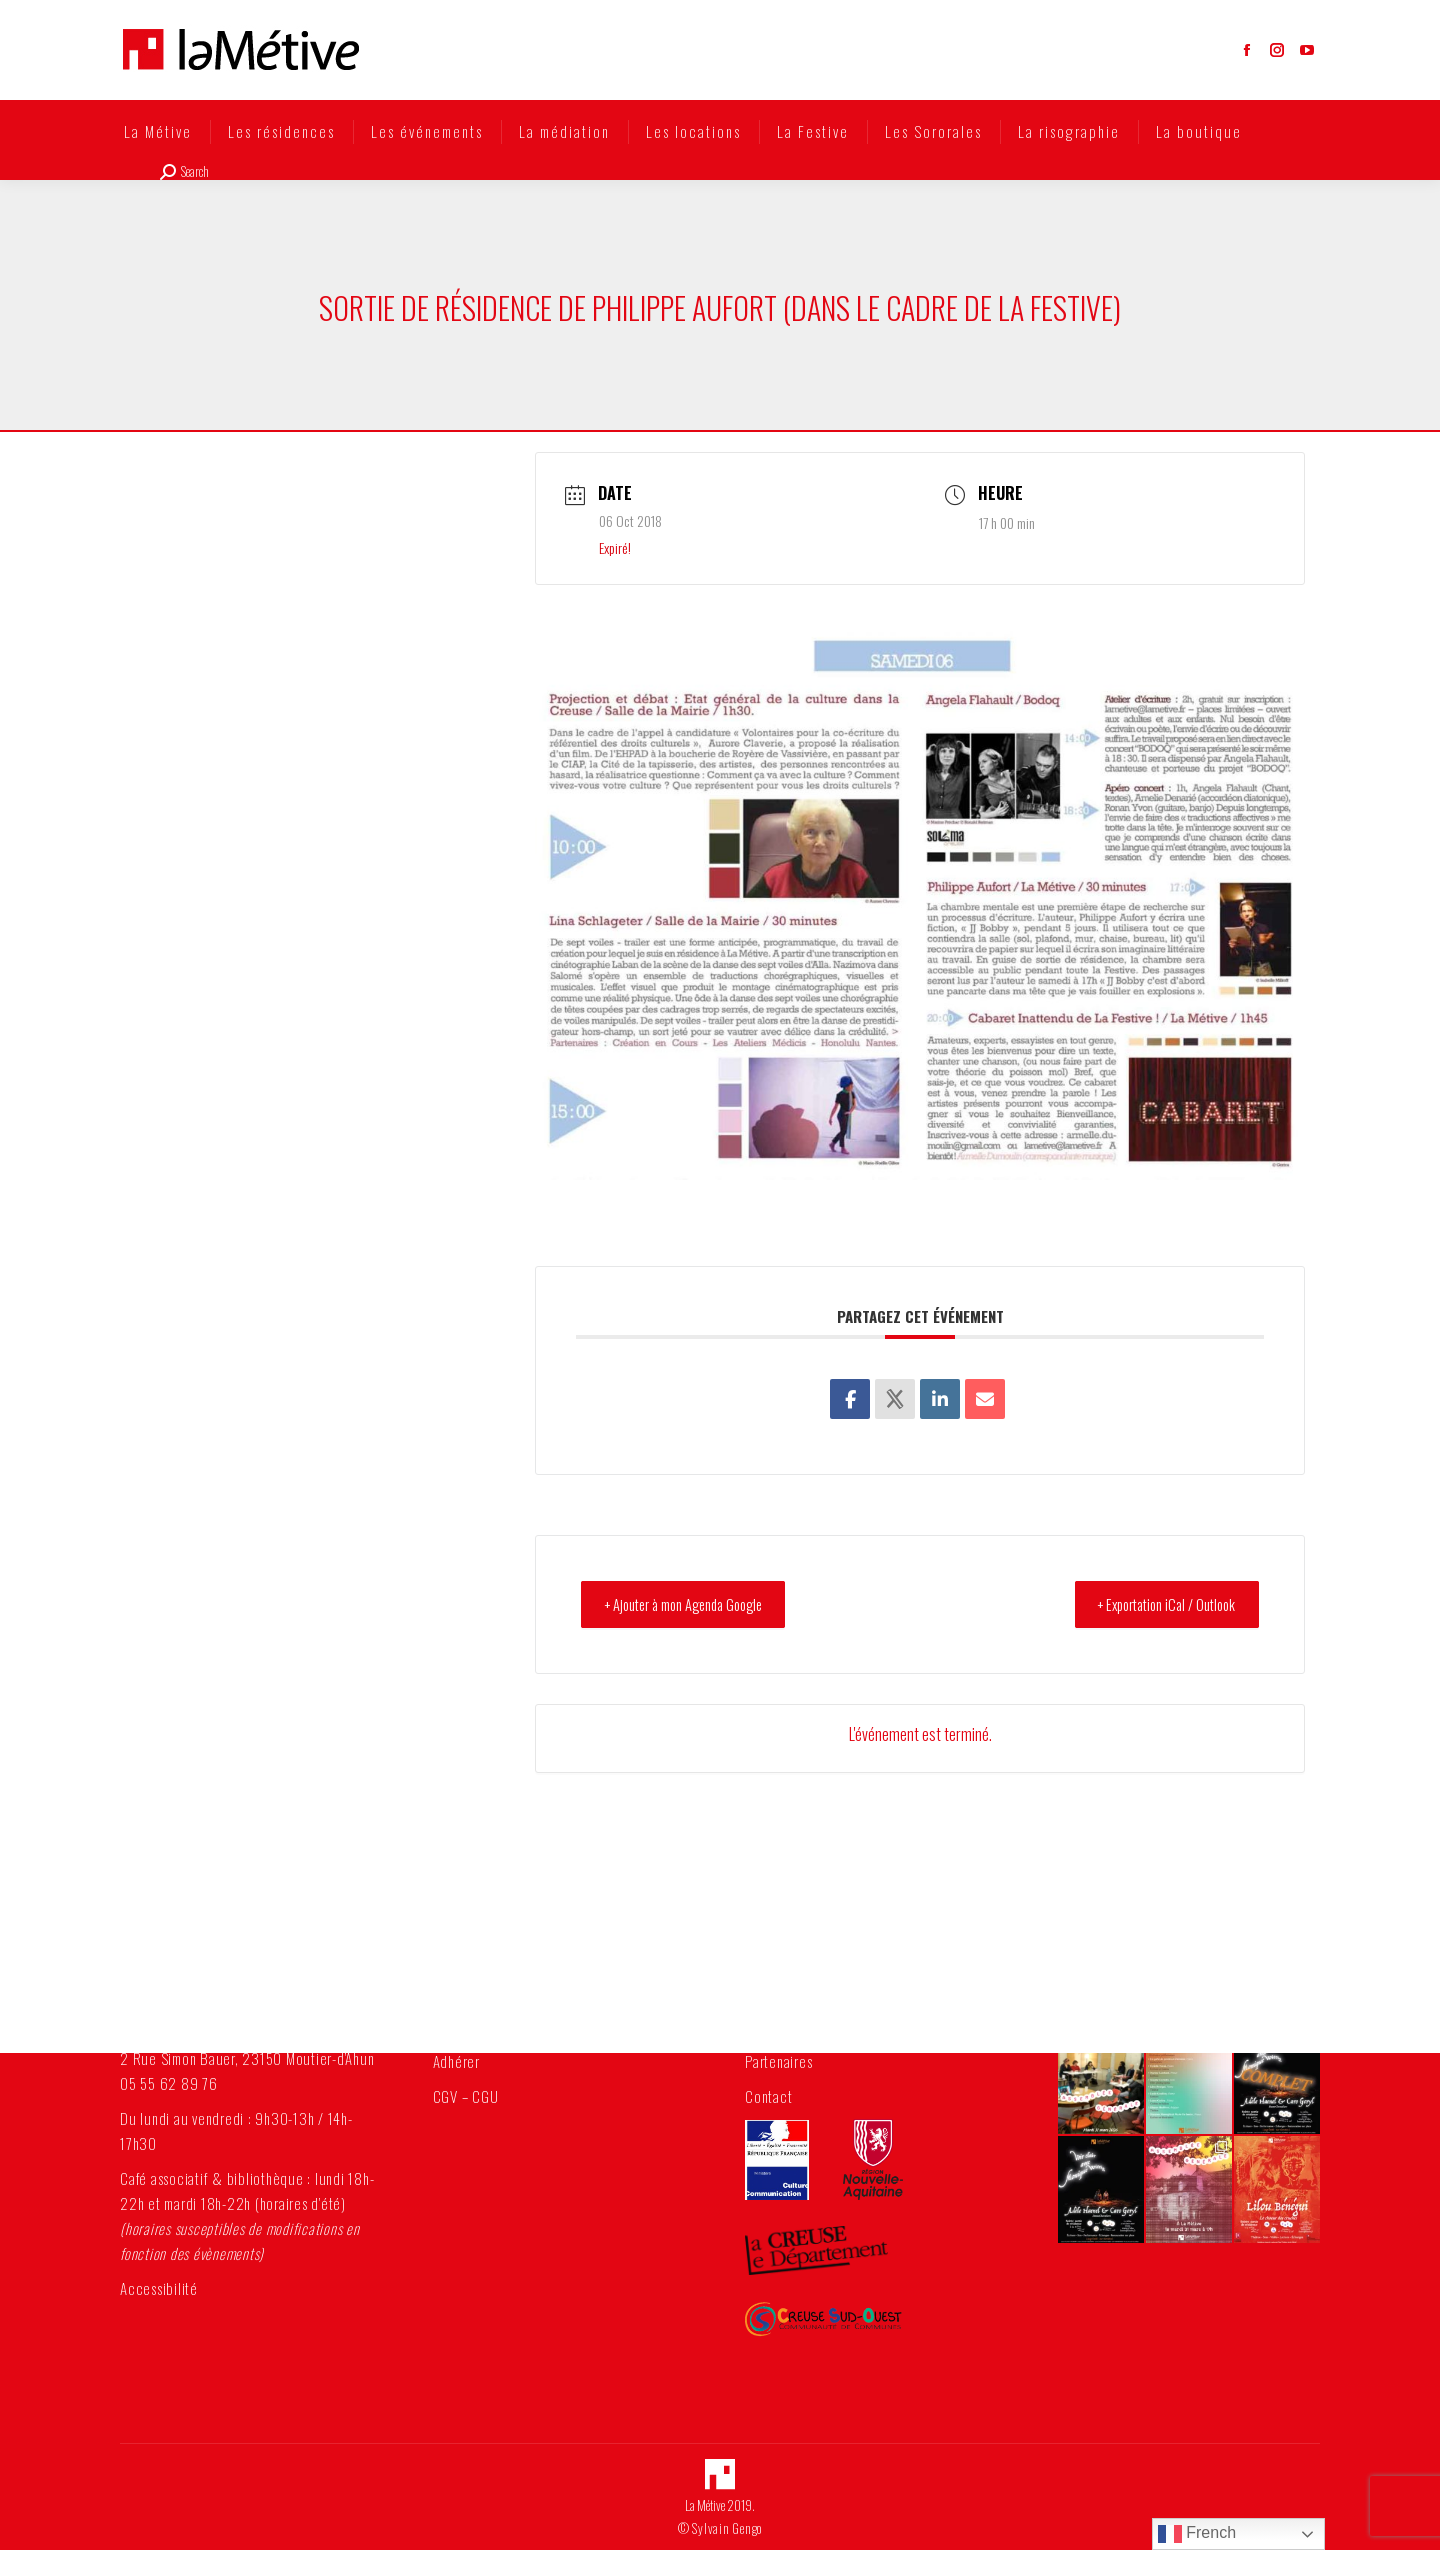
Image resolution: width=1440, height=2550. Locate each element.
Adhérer (456, 2061)
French (1197, 2534)
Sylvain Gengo (727, 2528)
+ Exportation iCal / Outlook (1157, 1604)
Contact (768, 2096)
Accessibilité (159, 2288)
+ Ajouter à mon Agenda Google (695, 1604)
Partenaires (778, 2061)
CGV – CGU (466, 2096)
